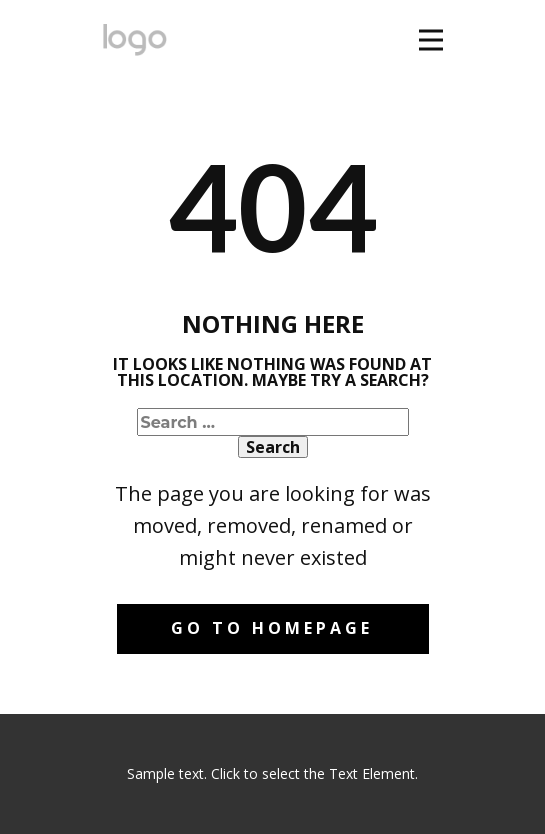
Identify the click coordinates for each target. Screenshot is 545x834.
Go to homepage (272, 628)
